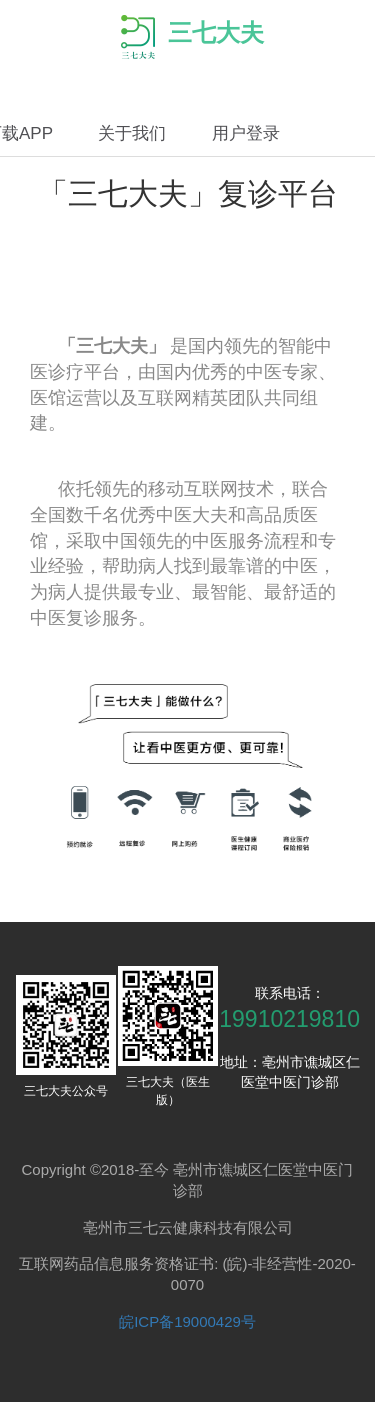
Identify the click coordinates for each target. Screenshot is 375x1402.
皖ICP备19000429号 (187, 1321)
